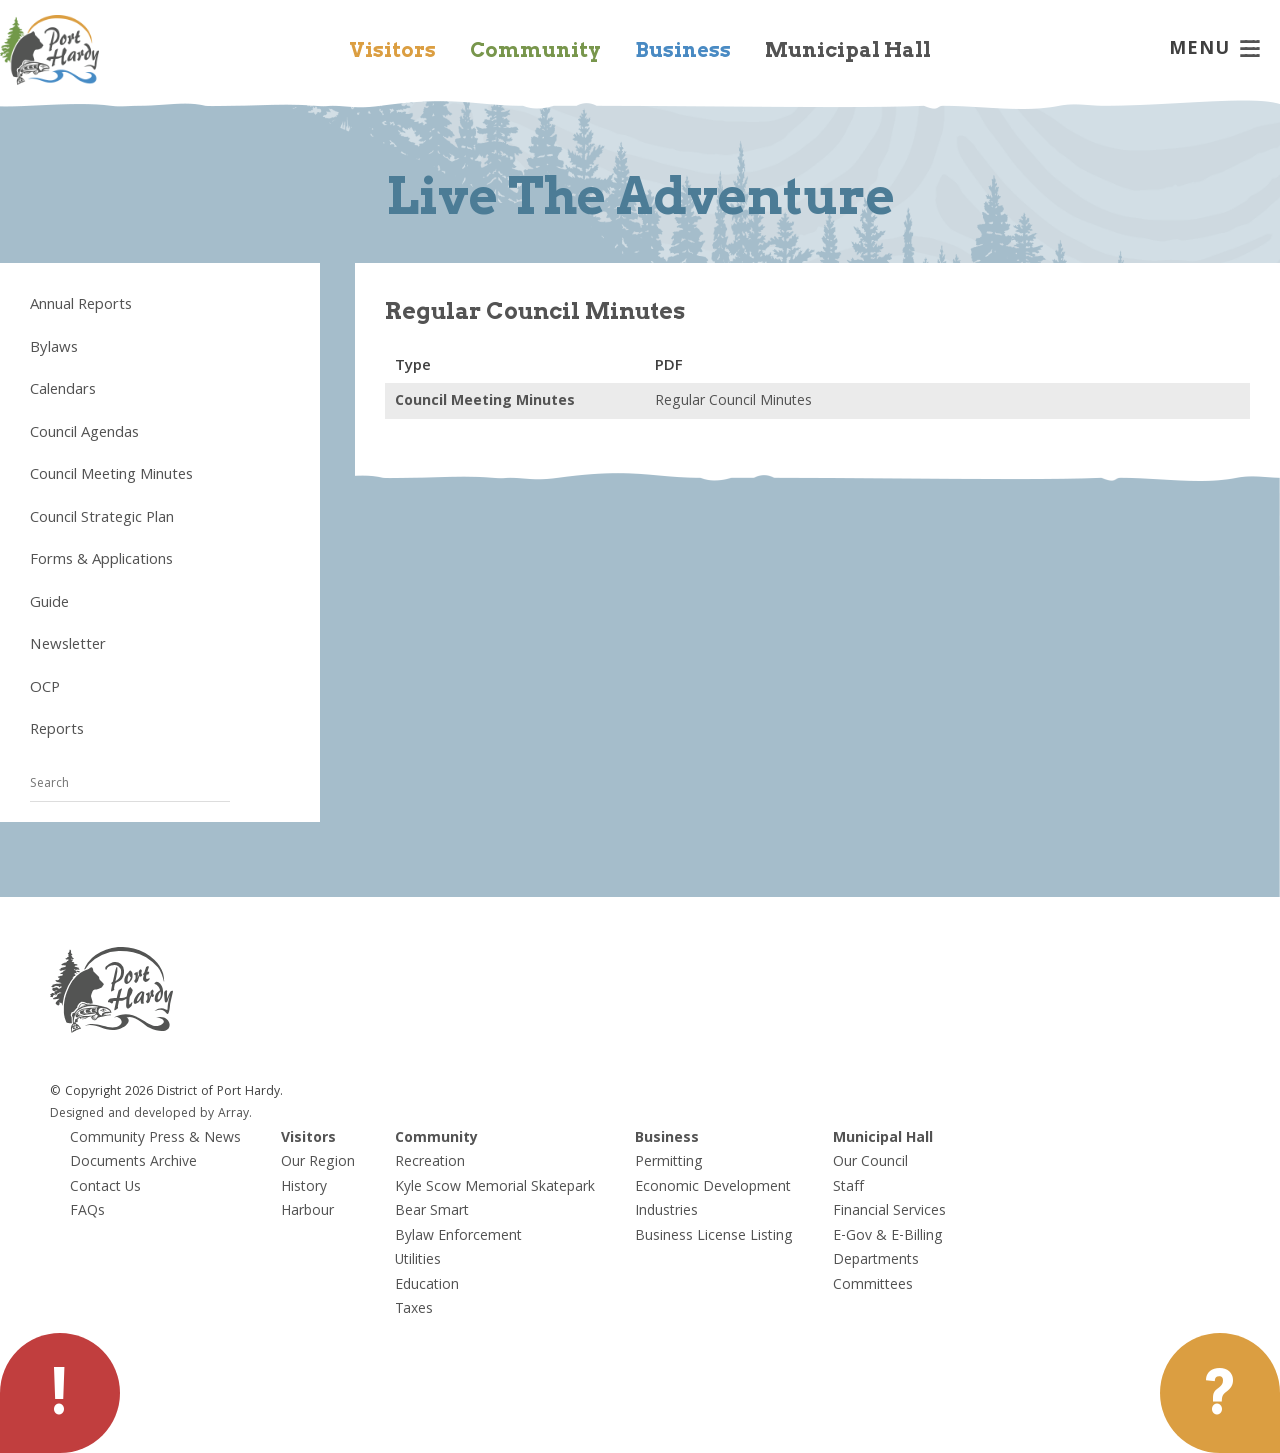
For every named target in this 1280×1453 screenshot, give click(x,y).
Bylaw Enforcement (458, 1237)
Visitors (392, 50)
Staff (848, 1188)
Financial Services (889, 1212)
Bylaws (54, 349)
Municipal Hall (848, 50)
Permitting (669, 1163)
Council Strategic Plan (102, 519)
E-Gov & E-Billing (888, 1237)
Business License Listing (714, 1237)
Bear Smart (432, 1212)
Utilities (418, 1261)
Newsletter (68, 646)
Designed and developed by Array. (151, 1114)
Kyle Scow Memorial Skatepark (495, 1188)
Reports (57, 731)
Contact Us (105, 1188)
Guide (49, 604)
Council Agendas (84, 434)
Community (535, 50)
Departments (876, 1261)
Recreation (430, 1163)
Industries (666, 1212)
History (304, 1188)
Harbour (307, 1212)
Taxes (414, 1310)
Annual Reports (81, 306)
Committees (873, 1286)
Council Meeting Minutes (111, 476)
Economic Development (713, 1188)
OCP (45, 689)
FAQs (87, 1212)
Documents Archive (133, 1163)
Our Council (870, 1163)
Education (427, 1286)
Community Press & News (155, 1139)
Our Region (318, 1163)
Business (683, 50)
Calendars (63, 391)
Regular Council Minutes (733, 402)
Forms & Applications (101, 561)
